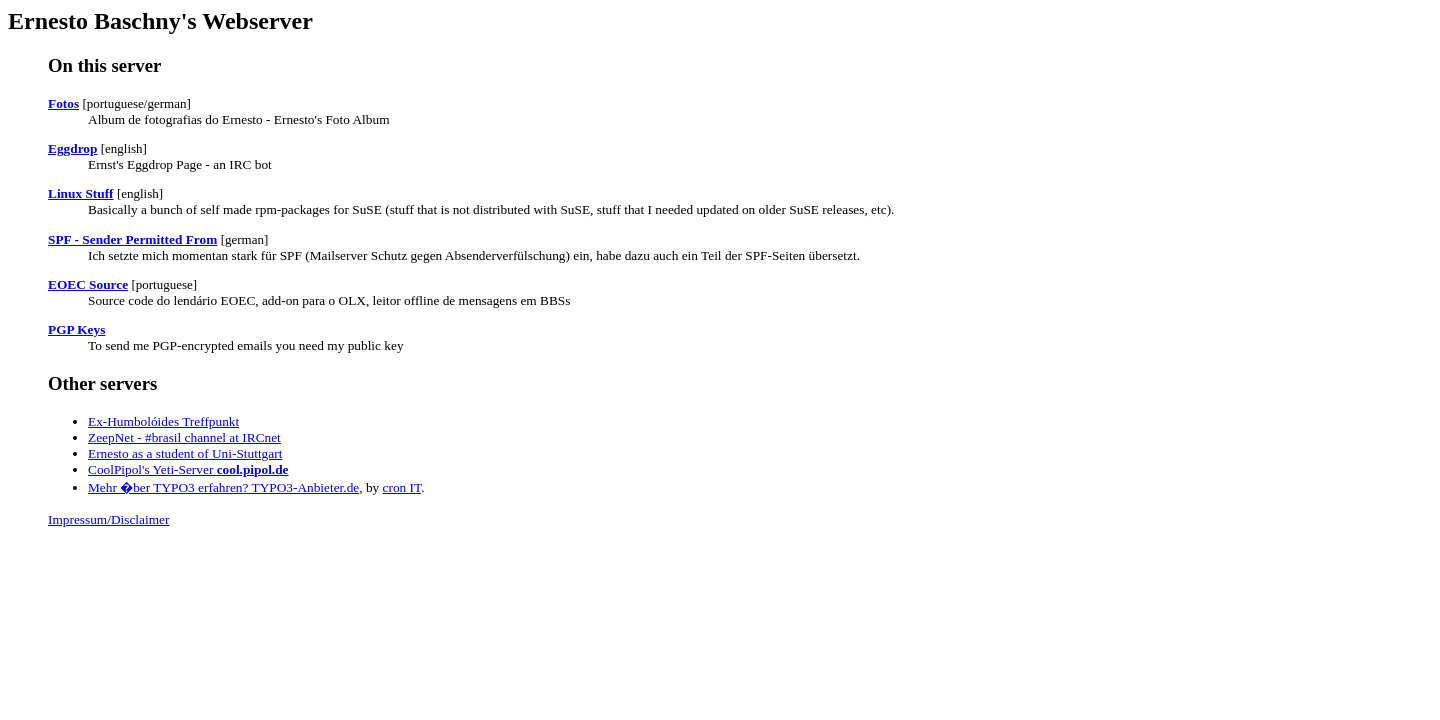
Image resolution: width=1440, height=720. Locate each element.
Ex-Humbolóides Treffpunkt (163, 421)
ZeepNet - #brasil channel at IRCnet (184, 437)
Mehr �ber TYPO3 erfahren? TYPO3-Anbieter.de (223, 487)
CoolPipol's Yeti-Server (188, 469)
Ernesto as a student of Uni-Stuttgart (185, 453)
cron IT (402, 487)
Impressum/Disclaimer (108, 519)
